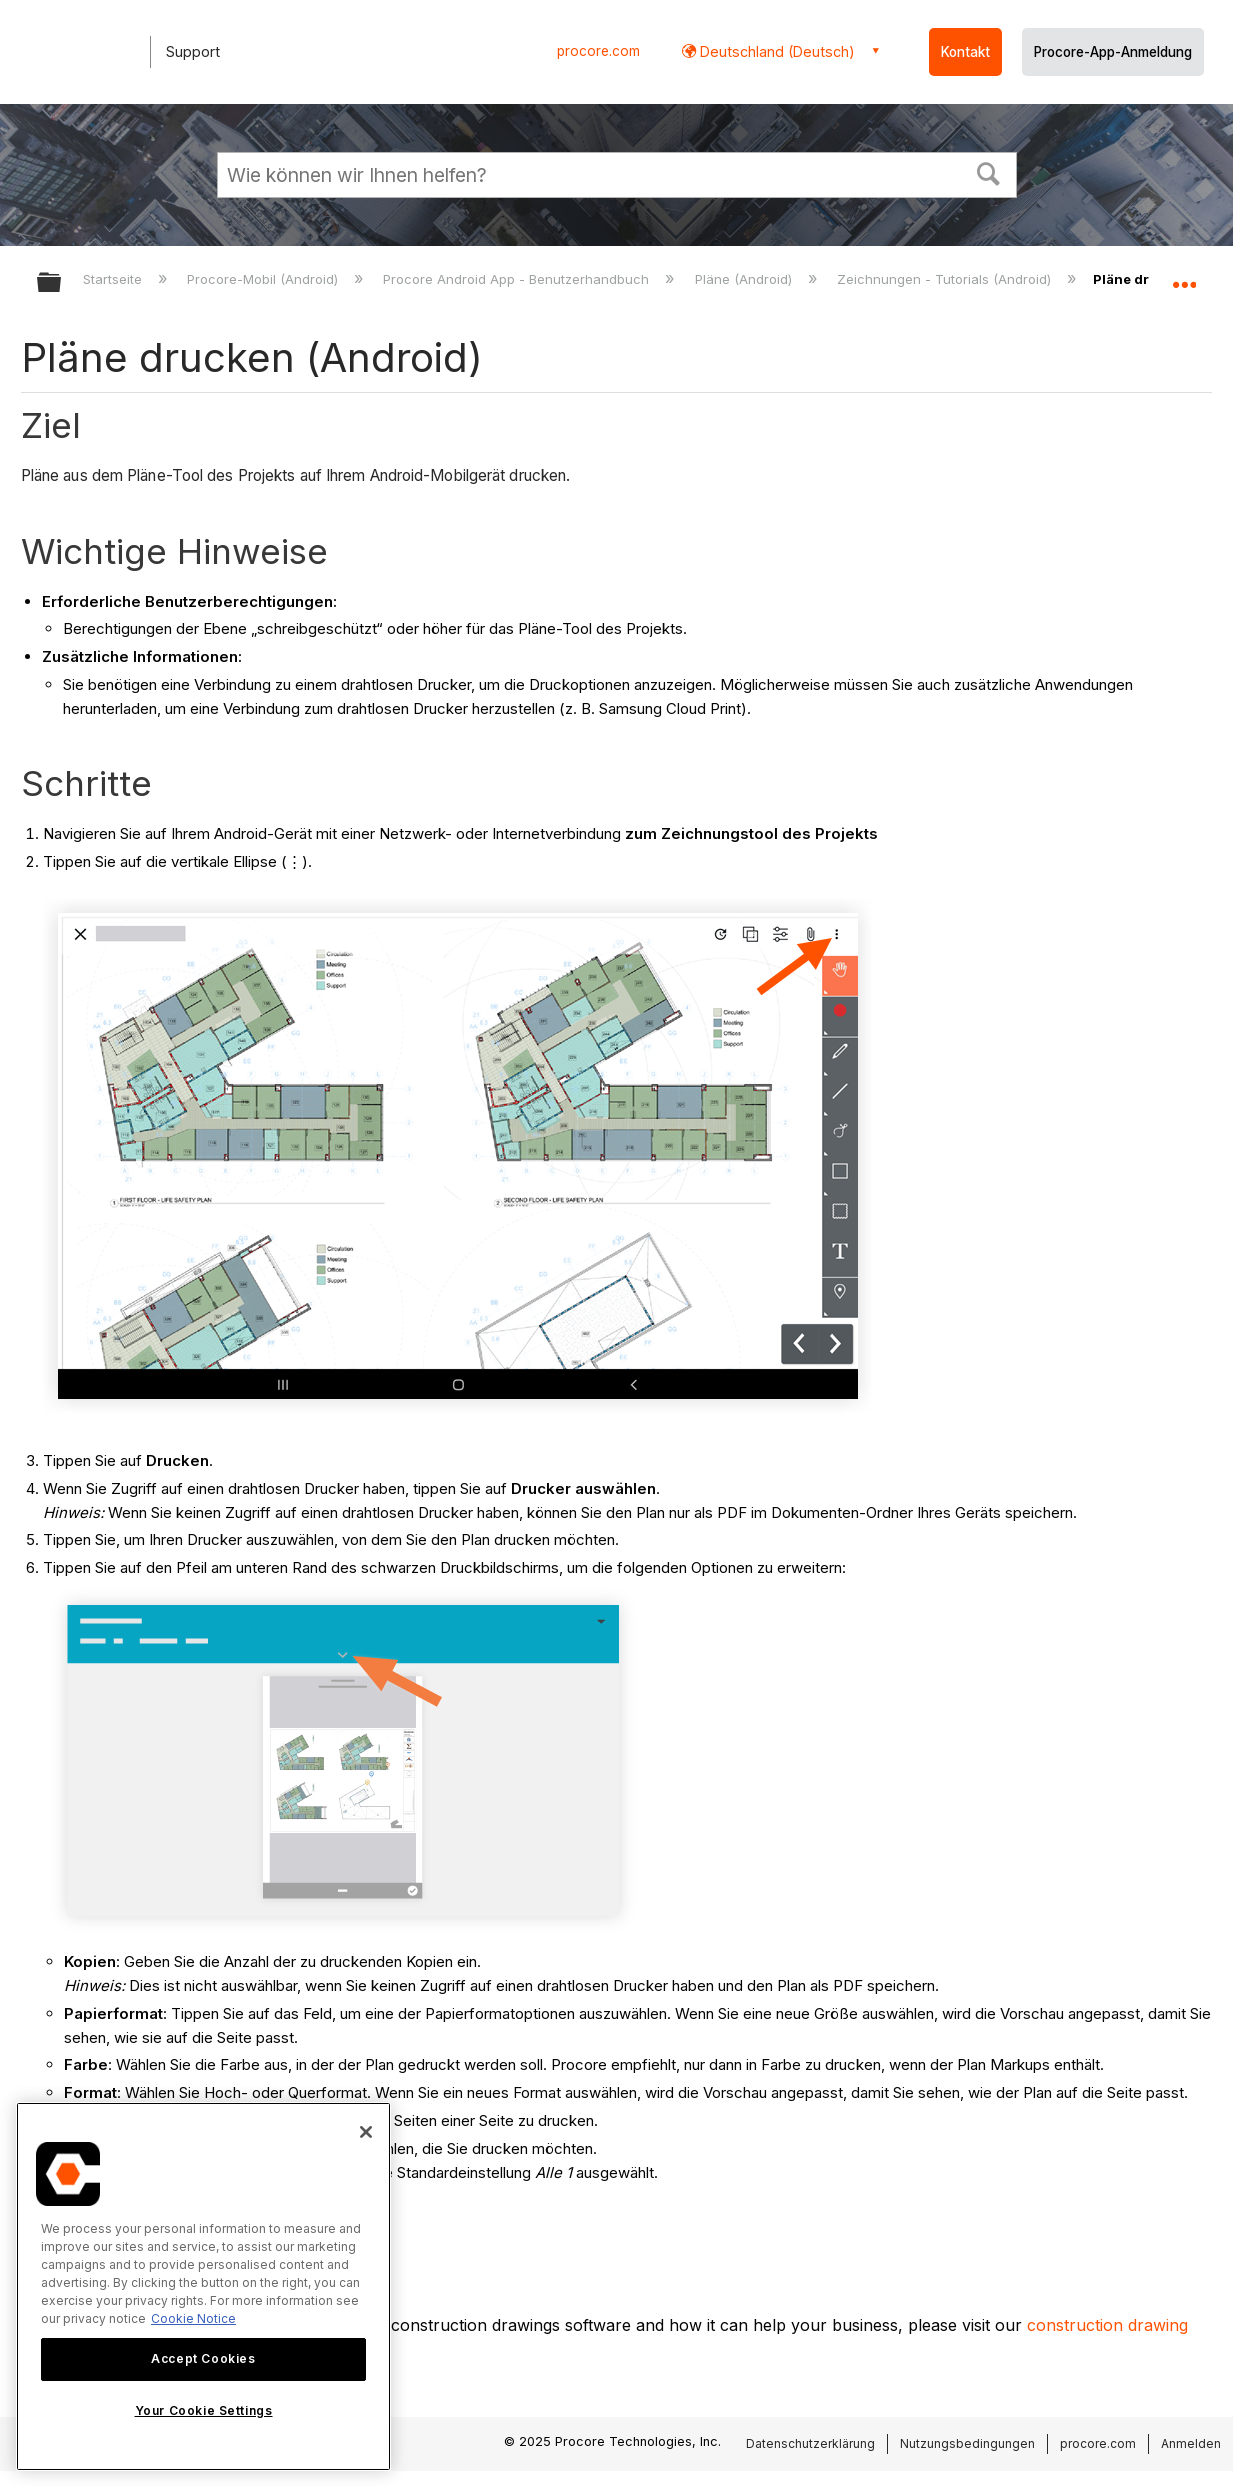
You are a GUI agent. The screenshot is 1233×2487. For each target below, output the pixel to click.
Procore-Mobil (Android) (264, 279)
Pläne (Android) (745, 279)
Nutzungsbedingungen (967, 2443)
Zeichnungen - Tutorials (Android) (946, 279)
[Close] (366, 2132)
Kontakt (965, 52)
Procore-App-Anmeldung (1113, 52)
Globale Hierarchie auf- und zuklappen (62, 283)
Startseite (114, 279)
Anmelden (1191, 2443)
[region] (203, 2286)
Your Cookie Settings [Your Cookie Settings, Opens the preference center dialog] (204, 2410)
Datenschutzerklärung (810, 2443)
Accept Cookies (203, 2358)
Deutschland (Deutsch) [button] (775, 51)
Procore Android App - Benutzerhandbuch (518, 279)
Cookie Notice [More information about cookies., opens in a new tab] (193, 2318)
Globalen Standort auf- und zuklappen (1184, 276)
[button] (988, 172)
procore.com (598, 51)
